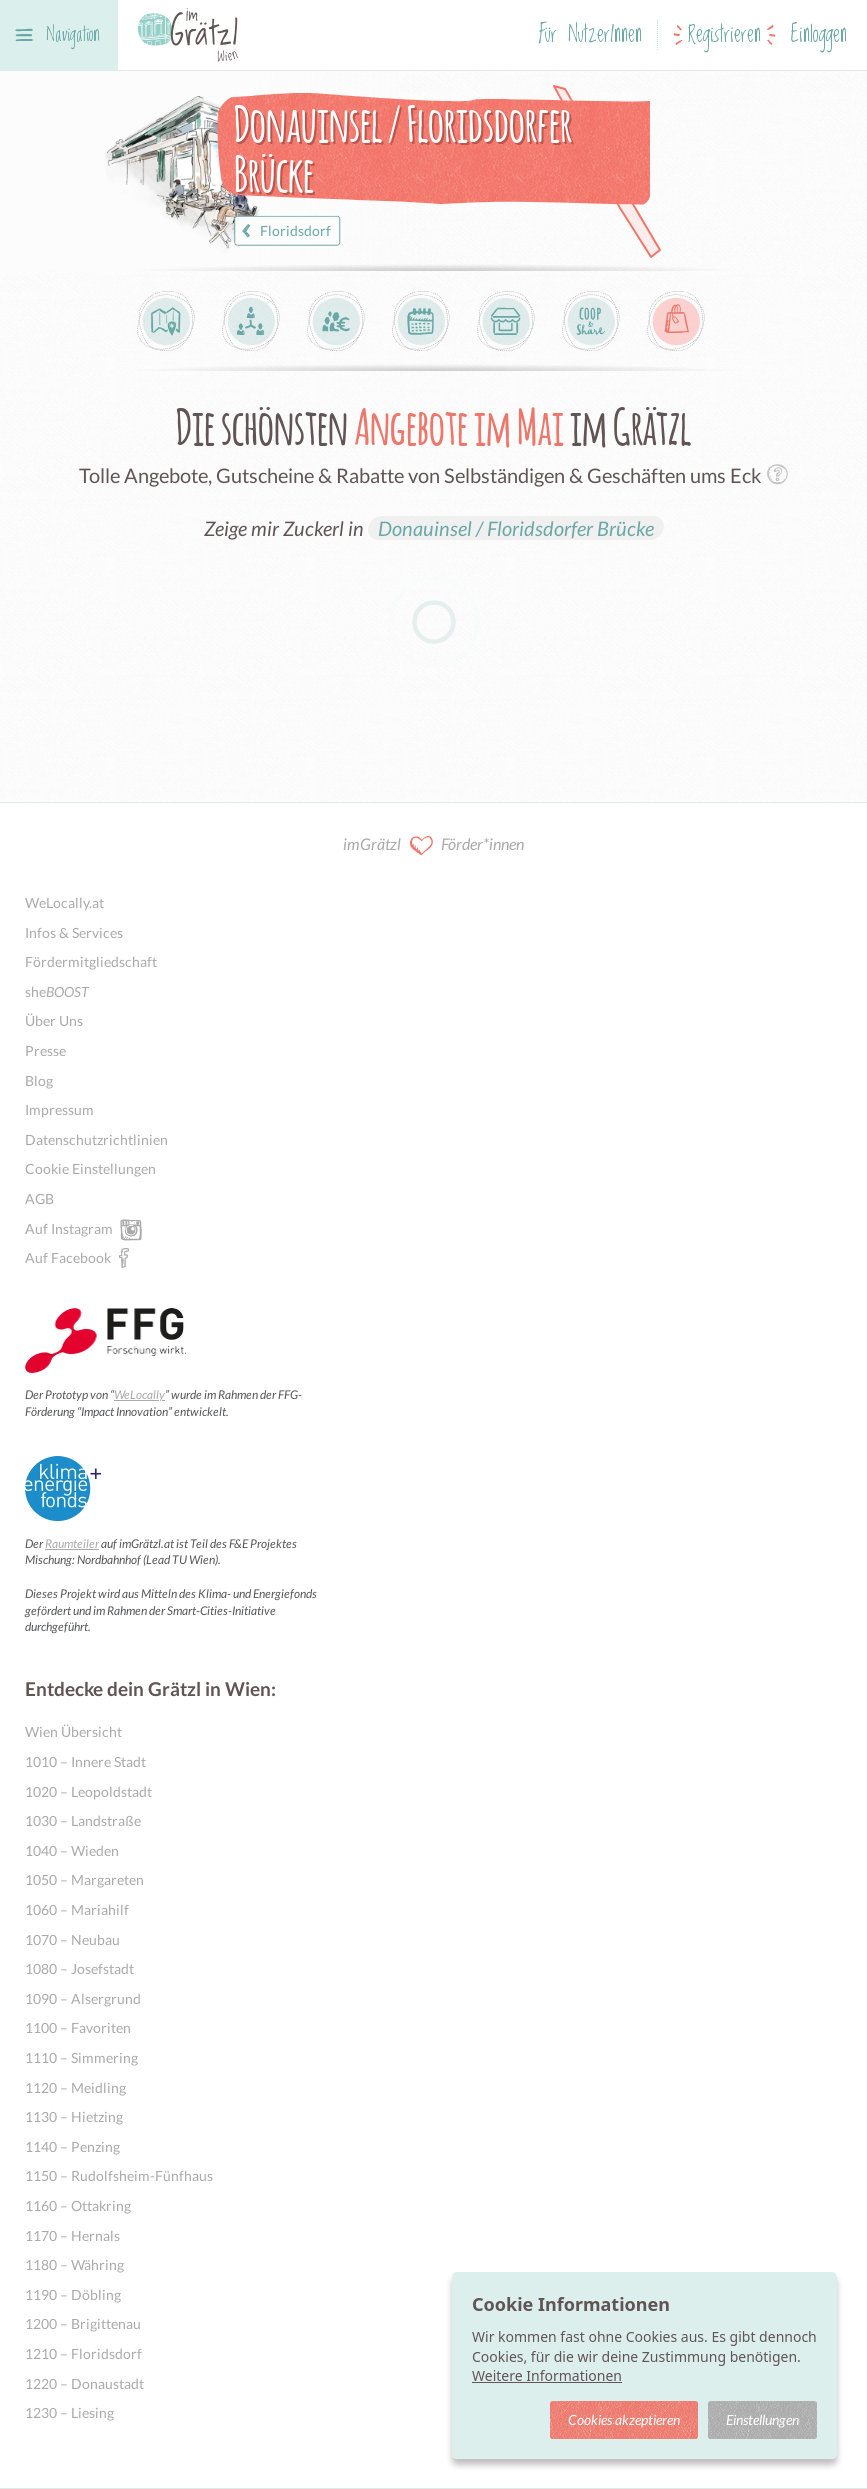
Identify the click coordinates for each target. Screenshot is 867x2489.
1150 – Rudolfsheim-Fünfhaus (119, 2175)
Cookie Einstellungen (90, 1168)
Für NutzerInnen (590, 35)
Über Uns (54, 1020)
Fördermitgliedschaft (91, 961)
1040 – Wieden (72, 1850)
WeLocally (139, 1394)
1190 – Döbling (73, 2294)
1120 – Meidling (75, 2087)
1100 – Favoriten (78, 2027)
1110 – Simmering (81, 2057)
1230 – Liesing (69, 2412)
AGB (39, 1198)
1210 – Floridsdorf (83, 2353)
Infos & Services (74, 932)
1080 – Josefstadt (79, 1968)
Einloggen (819, 35)
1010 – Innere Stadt (85, 1761)
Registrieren (724, 35)
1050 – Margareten (84, 1879)
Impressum (59, 1109)
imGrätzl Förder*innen (433, 845)
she (57, 991)
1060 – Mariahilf (77, 1909)
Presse (45, 1050)
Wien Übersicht (73, 1731)
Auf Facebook (68, 1257)
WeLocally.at (64, 902)
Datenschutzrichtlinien (96, 1139)
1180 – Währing (74, 2264)
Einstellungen (762, 2419)
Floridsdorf (283, 231)
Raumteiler (72, 1543)
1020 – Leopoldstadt (88, 1791)
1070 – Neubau (72, 1939)
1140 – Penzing (72, 2146)
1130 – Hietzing (74, 2116)
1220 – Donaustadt (84, 2383)
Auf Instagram (69, 1228)
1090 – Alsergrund (83, 1998)
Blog (39, 1080)
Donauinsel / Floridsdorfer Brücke (516, 528)
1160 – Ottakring (78, 2205)
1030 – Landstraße (83, 1820)
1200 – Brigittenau (83, 2323)
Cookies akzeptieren (624, 2419)
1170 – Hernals (72, 2235)
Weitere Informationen (547, 2375)
